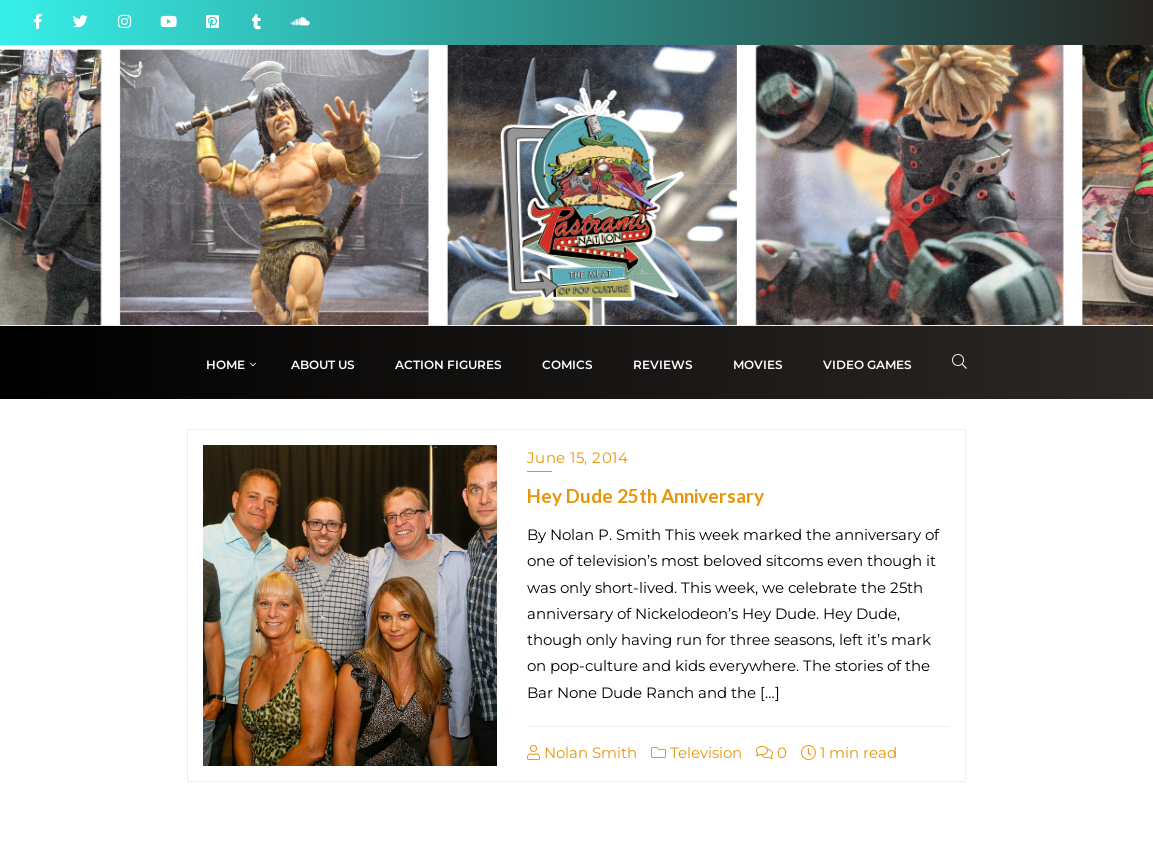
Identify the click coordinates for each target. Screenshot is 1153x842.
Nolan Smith (582, 752)
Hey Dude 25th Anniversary (645, 495)
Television (696, 752)
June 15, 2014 (578, 457)
